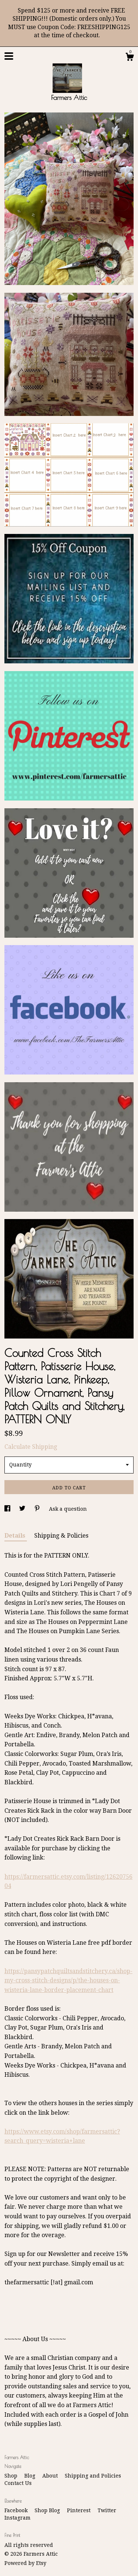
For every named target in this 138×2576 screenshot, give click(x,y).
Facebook (16, 2510)
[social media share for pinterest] (38, 1509)
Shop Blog (48, 2510)
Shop (11, 2476)
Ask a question (68, 1509)
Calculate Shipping (30, 1446)
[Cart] (129, 57)
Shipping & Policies (61, 1535)
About (50, 2476)
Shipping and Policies (93, 2476)
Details (15, 1535)
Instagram (17, 2518)
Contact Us (18, 2483)
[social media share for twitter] (23, 1509)
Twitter (107, 2510)
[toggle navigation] (8, 56)
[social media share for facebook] (8, 1509)
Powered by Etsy (25, 2563)
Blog (30, 2476)
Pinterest (79, 2510)
